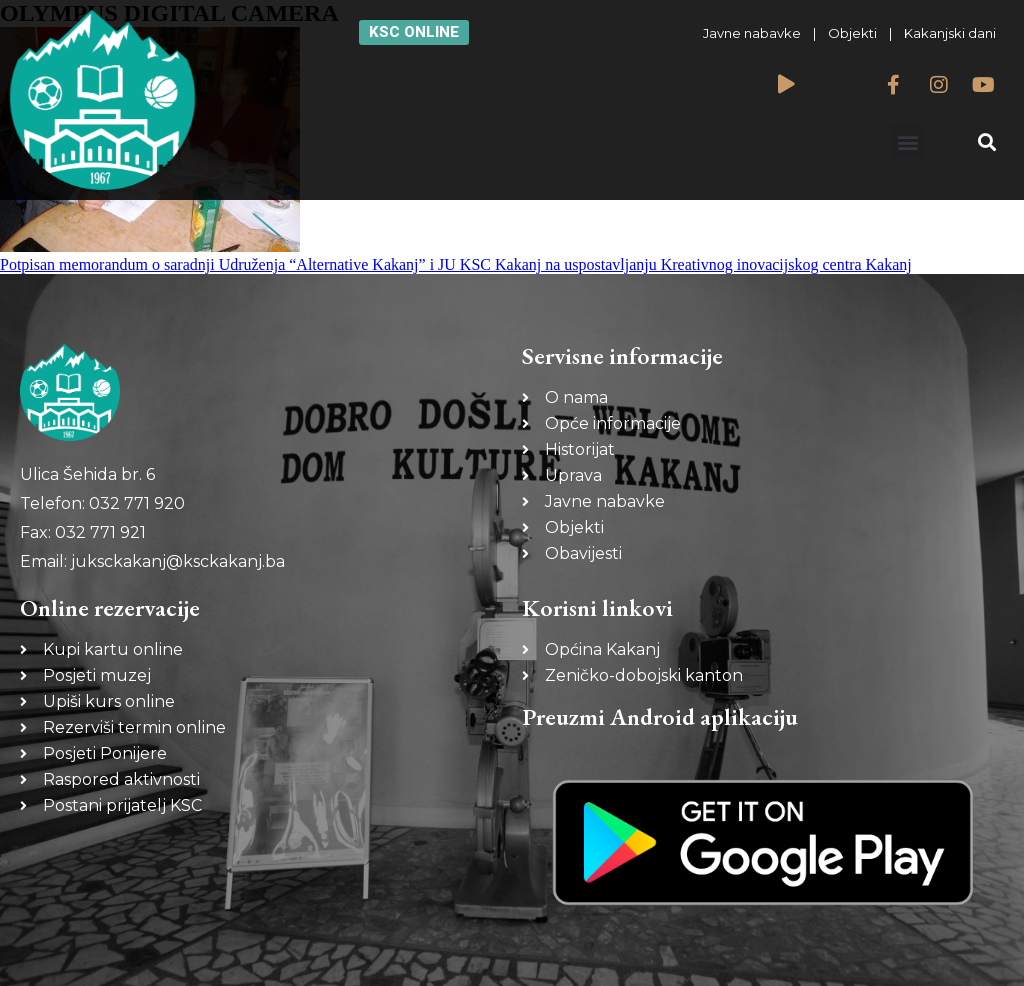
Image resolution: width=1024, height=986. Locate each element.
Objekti (852, 33)
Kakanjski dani (950, 33)
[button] (907, 141)
